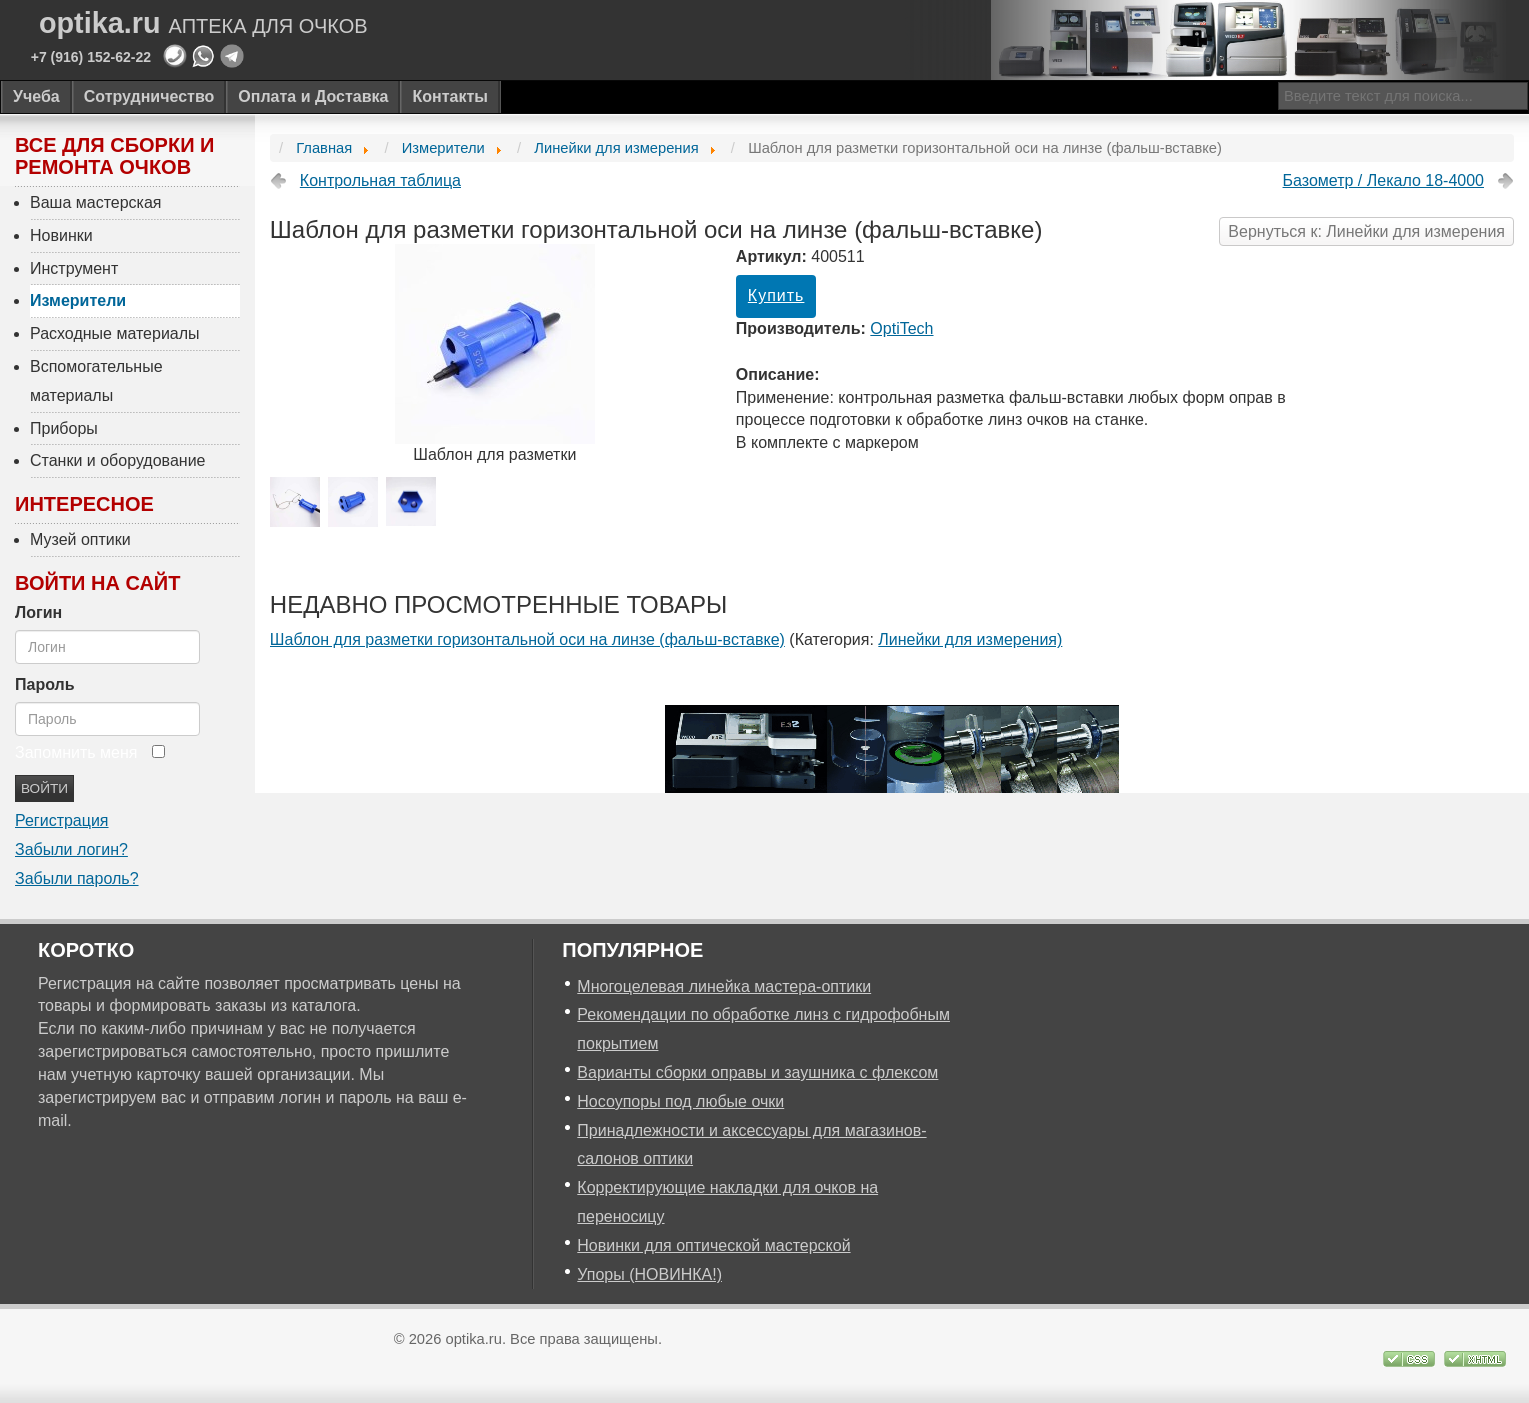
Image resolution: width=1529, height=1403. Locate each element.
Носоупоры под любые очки (680, 1101)
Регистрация (62, 820)
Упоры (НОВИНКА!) (649, 1274)
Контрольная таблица (380, 180)
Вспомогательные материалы (96, 381)
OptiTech (901, 328)
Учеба (36, 96)
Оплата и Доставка (313, 96)
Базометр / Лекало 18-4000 (1383, 180)
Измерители (78, 300)
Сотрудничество (149, 96)
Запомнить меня (76, 752)
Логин (38, 612)
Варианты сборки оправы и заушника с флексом (757, 1072)
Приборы (64, 428)
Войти (44, 788)
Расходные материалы (115, 333)
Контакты (449, 96)
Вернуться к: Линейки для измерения (1366, 231)
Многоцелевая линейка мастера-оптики (724, 986)
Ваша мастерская (96, 202)
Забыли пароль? (77, 878)
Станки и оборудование (117, 460)
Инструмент (74, 268)
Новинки (61, 235)
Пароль (45, 684)
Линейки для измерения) (970, 639)
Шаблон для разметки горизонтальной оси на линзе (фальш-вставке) (527, 639)
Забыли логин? (71, 849)
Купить (776, 295)
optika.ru (203, 23)
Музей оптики (80, 539)
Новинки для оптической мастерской (713, 1245)
